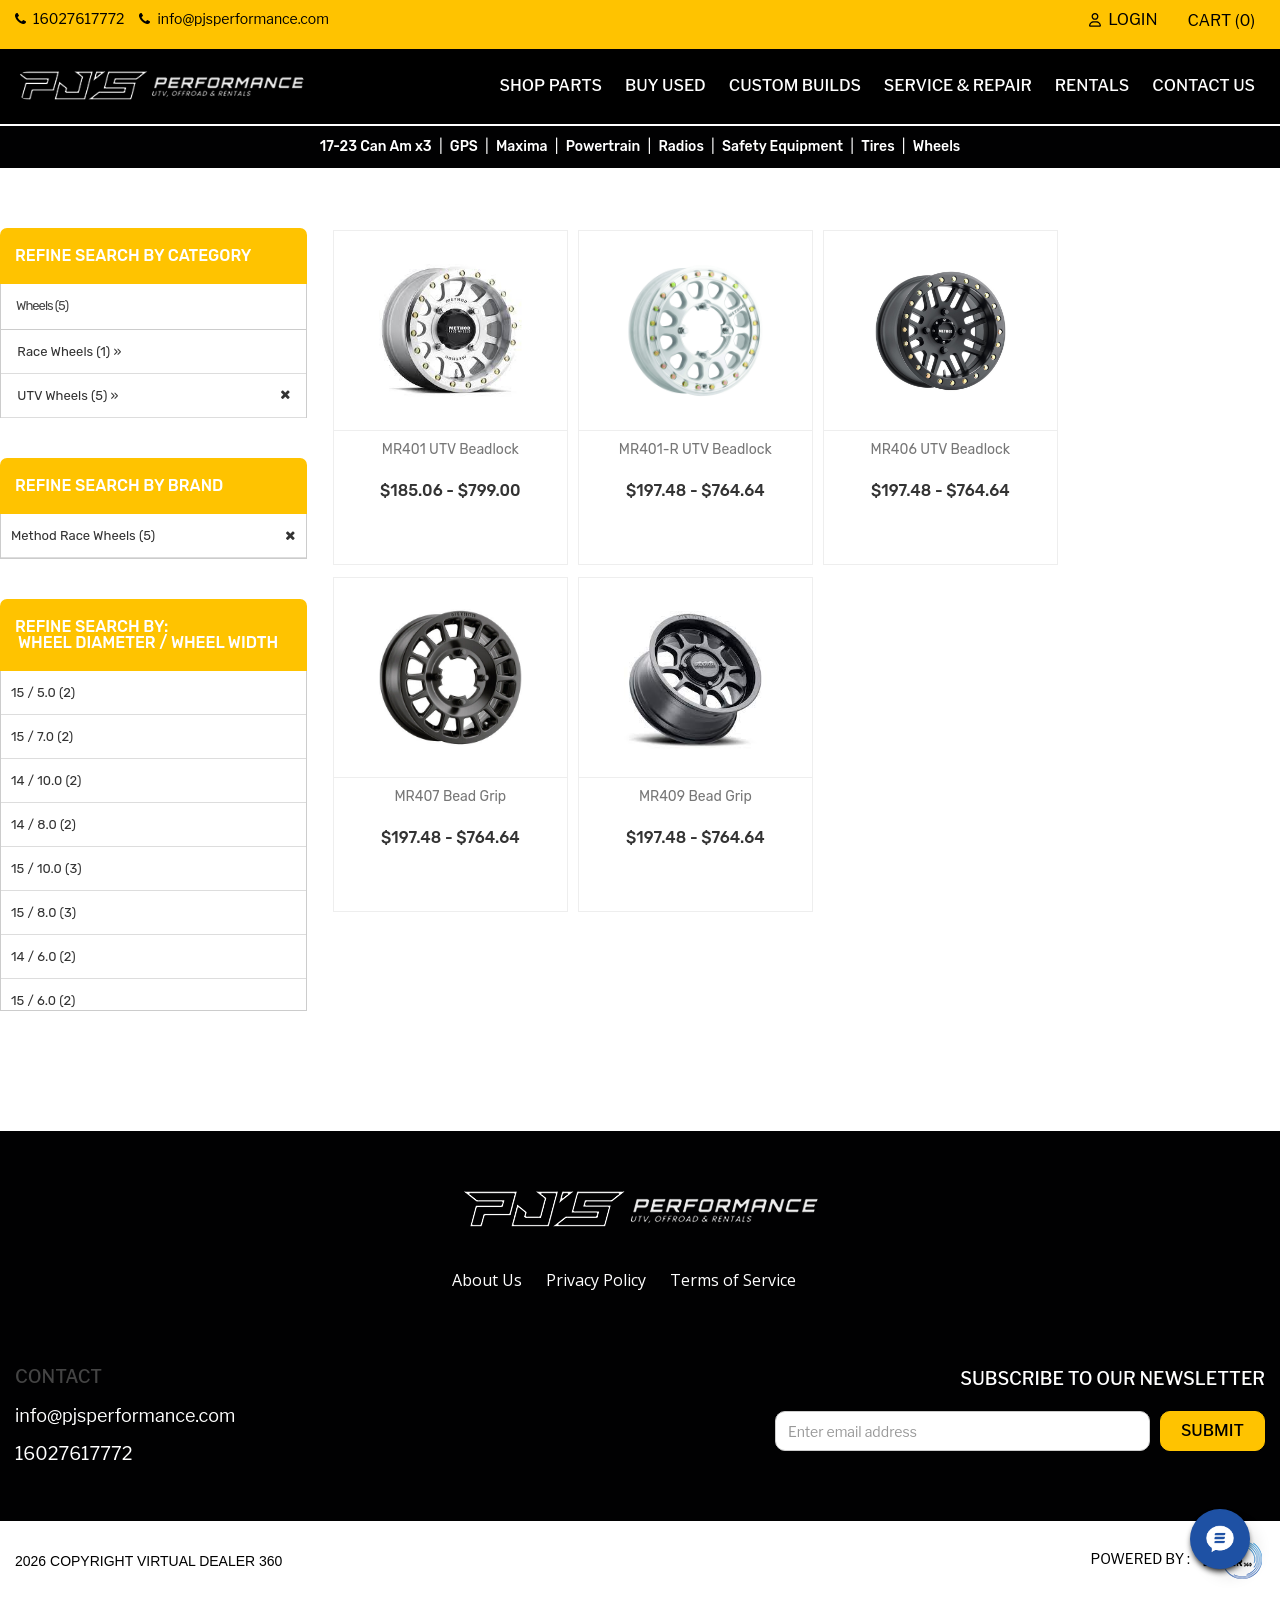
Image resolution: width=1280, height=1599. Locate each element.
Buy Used (665, 85)
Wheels (937, 146)
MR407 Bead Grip (450, 796)
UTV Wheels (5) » (64, 395)
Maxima (522, 146)
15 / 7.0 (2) (42, 736)
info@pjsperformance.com (125, 1416)
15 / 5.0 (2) (43, 692)
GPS (464, 146)
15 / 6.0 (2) (43, 1000)
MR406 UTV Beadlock (941, 449)
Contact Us (1203, 85)
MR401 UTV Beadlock (450, 449)
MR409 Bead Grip (695, 796)
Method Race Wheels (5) (83, 535)
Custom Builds (795, 85)
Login (1123, 21)
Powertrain (603, 146)
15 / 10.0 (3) (46, 868)
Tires (877, 146)
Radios (680, 146)
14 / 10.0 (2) (46, 780)
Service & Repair (958, 85)
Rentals (1092, 85)
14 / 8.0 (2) (43, 824)
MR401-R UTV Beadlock (695, 449)
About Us (487, 1280)
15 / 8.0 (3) (43, 912)
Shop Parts (551, 85)
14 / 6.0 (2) (43, 956)
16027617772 (74, 1454)
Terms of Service (733, 1280)
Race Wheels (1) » (66, 351)
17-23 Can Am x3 (376, 146)
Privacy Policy (596, 1280)
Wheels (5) (42, 306)
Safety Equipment (782, 146)
